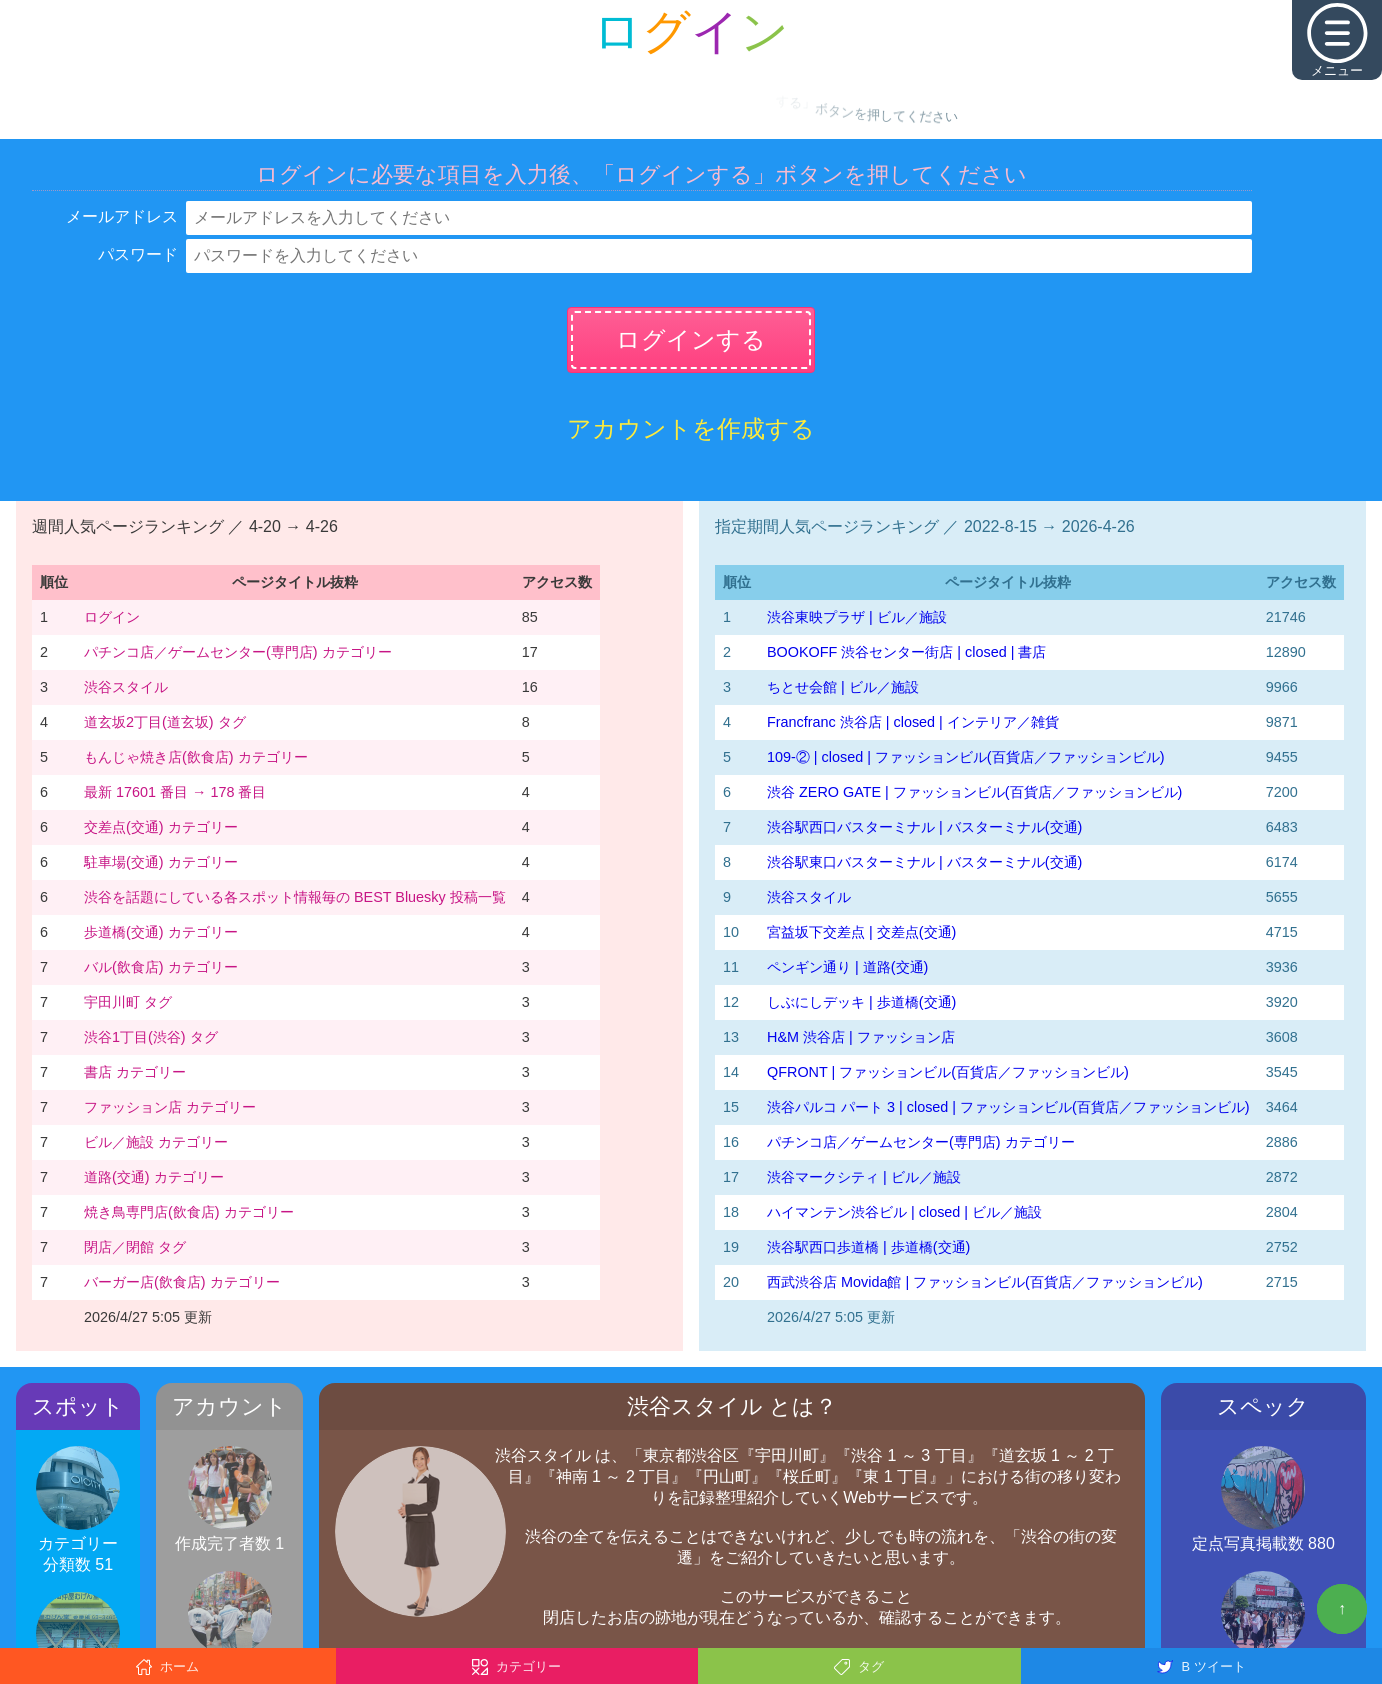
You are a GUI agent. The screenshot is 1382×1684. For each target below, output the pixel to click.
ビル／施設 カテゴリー (156, 1142)
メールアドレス (122, 216)
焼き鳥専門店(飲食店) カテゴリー (189, 1212)
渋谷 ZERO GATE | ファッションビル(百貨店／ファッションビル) (974, 792)
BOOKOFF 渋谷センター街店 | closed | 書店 (906, 652)
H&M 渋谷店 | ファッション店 (861, 1037)
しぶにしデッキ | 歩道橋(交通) (861, 1002)
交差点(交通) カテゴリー (161, 827)
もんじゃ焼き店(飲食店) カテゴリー (196, 757)
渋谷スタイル (126, 687)
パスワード (138, 254)
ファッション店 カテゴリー (170, 1107)
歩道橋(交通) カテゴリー (161, 932)
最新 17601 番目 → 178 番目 (175, 792)
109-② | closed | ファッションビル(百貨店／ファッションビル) (965, 757)
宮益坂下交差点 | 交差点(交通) (861, 932)
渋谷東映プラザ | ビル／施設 (857, 617)
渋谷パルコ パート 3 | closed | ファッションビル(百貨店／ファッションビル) (1008, 1107)
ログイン (112, 617)
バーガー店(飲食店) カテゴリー (182, 1282)
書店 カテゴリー (135, 1072)
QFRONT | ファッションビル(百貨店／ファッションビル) (948, 1072)
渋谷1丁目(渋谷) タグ (151, 1037)
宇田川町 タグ (128, 1002)
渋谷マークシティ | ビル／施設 (864, 1177)
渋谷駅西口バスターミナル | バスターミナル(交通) (924, 827)
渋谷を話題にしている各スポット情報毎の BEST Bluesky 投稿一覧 (295, 897)
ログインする (691, 339)
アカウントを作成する (691, 428)
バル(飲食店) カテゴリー (161, 967)
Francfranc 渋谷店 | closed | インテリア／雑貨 (913, 722)
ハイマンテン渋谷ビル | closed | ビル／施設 (904, 1212)
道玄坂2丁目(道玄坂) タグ (165, 722)
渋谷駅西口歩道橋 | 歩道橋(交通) (868, 1247)
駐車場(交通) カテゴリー (161, 862)
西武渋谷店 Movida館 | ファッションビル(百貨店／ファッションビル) (985, 1282)
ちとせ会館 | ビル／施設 (843, 687)
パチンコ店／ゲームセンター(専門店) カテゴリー (238, 652)
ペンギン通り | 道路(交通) (847, 967)
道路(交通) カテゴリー (154, 1177)
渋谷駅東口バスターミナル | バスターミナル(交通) (924, 862)
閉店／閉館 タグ (135, 1247)
